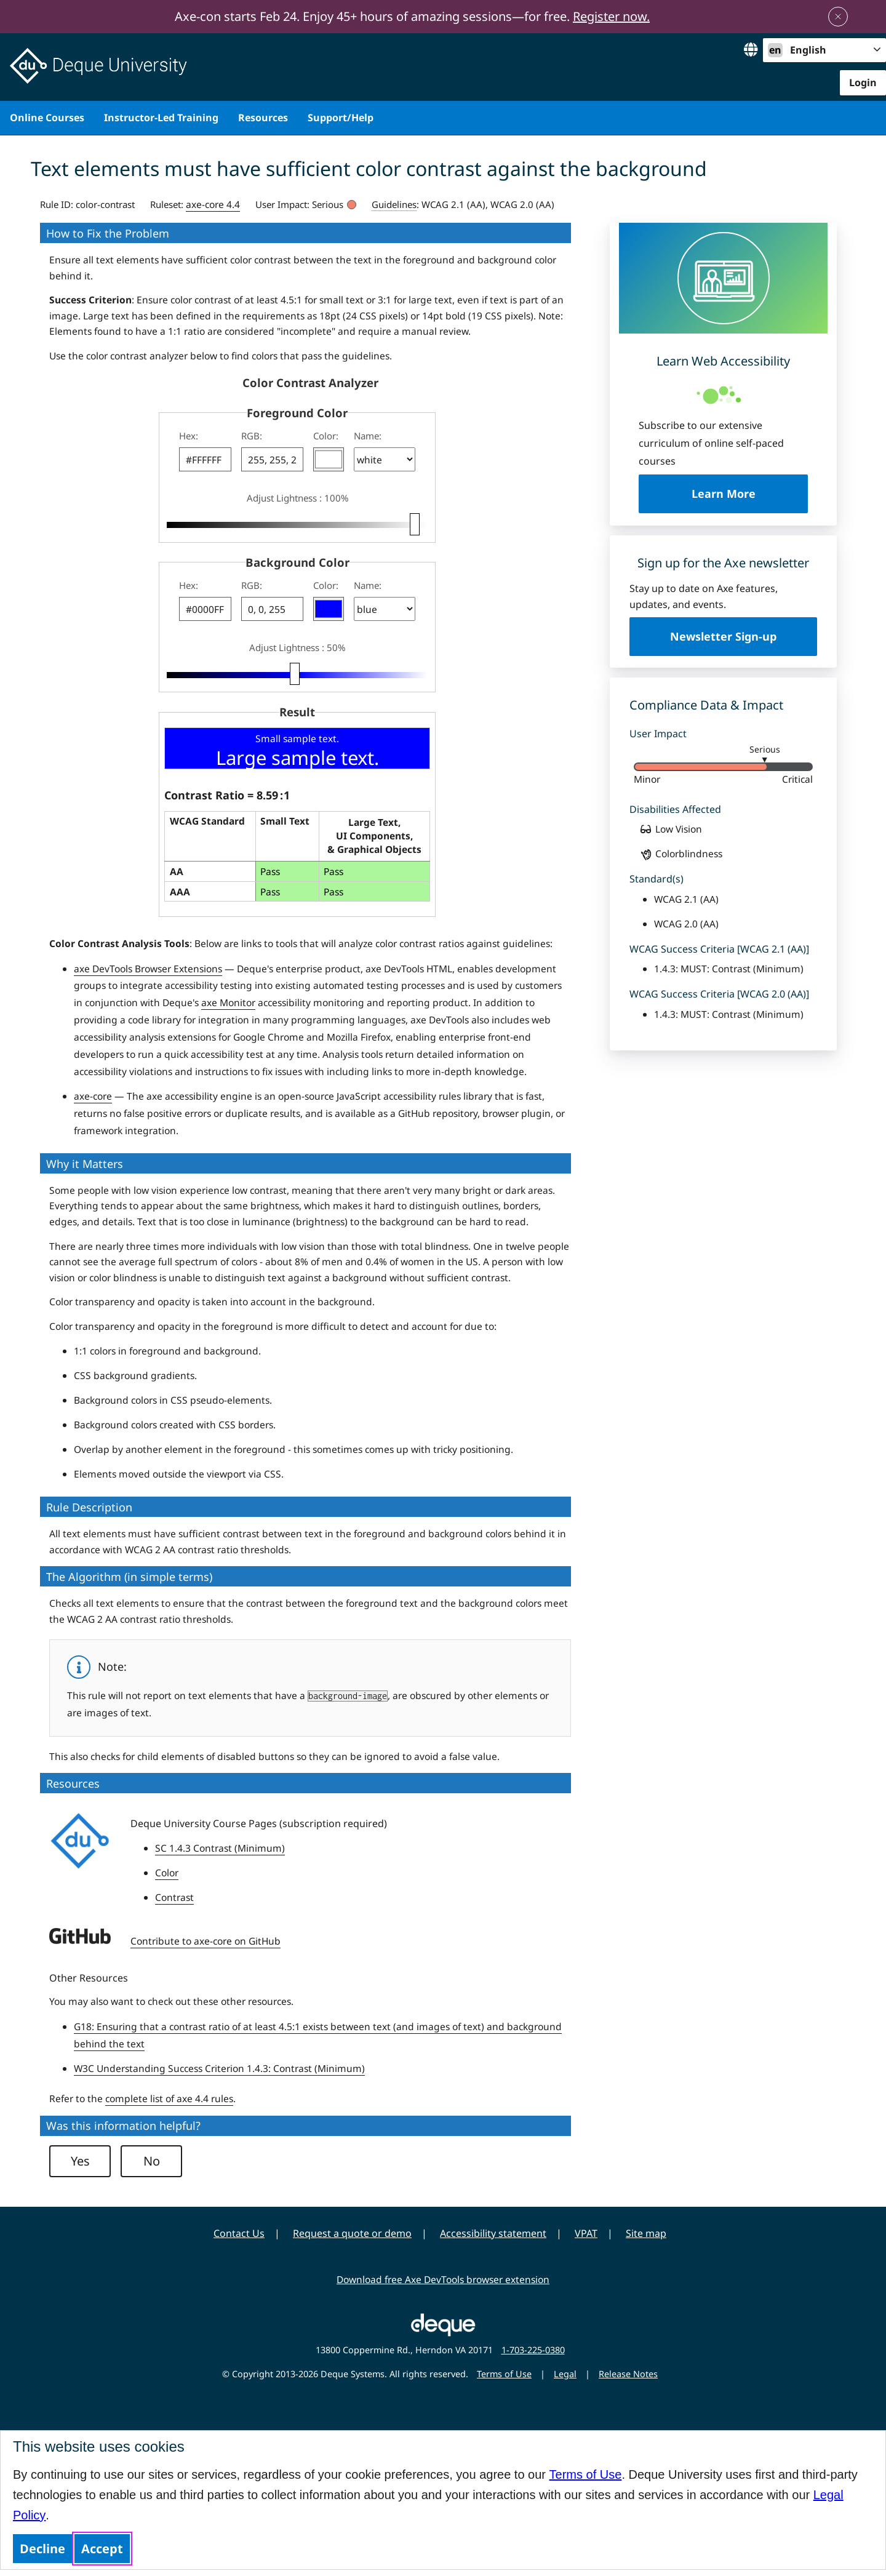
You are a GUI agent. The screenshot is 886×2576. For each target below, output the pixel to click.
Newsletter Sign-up (723, 636)
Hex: (188, 436)
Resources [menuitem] (263, 117)
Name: (367, 436)
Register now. (611, 16)
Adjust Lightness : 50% (297, 647)
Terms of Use (585, 2474)
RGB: (251, 436)
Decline (42, 2548)
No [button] (151, 2161)
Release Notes (628, 2374)
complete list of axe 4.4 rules (169, 2098)
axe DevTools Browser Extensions (148, 968)
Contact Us (239, 2233)
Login (863, 82)
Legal (565, 2374)
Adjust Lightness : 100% (297, 498)
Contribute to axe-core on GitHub (205, 1941)
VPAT (586, 2233)
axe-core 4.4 (213, 204)
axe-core (93, 1096)
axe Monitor (228, 1002)
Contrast (174, 1897)
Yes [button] (80, 2161)
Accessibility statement (493, 2233)
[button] (328, 459)
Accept (102, 2548)
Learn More (750, 493)
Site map (646, 2233)
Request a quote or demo (352, 2233)
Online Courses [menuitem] (47, 117)
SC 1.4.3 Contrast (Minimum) (220, 1848)
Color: (325, 436)
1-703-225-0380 (533, 2350)
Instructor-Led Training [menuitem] (161, 117)
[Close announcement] (838, 16)
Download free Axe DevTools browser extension (443, 2279)
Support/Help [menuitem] (340, 117)
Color (166, 1872)
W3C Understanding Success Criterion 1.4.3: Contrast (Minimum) (219, 2068)
